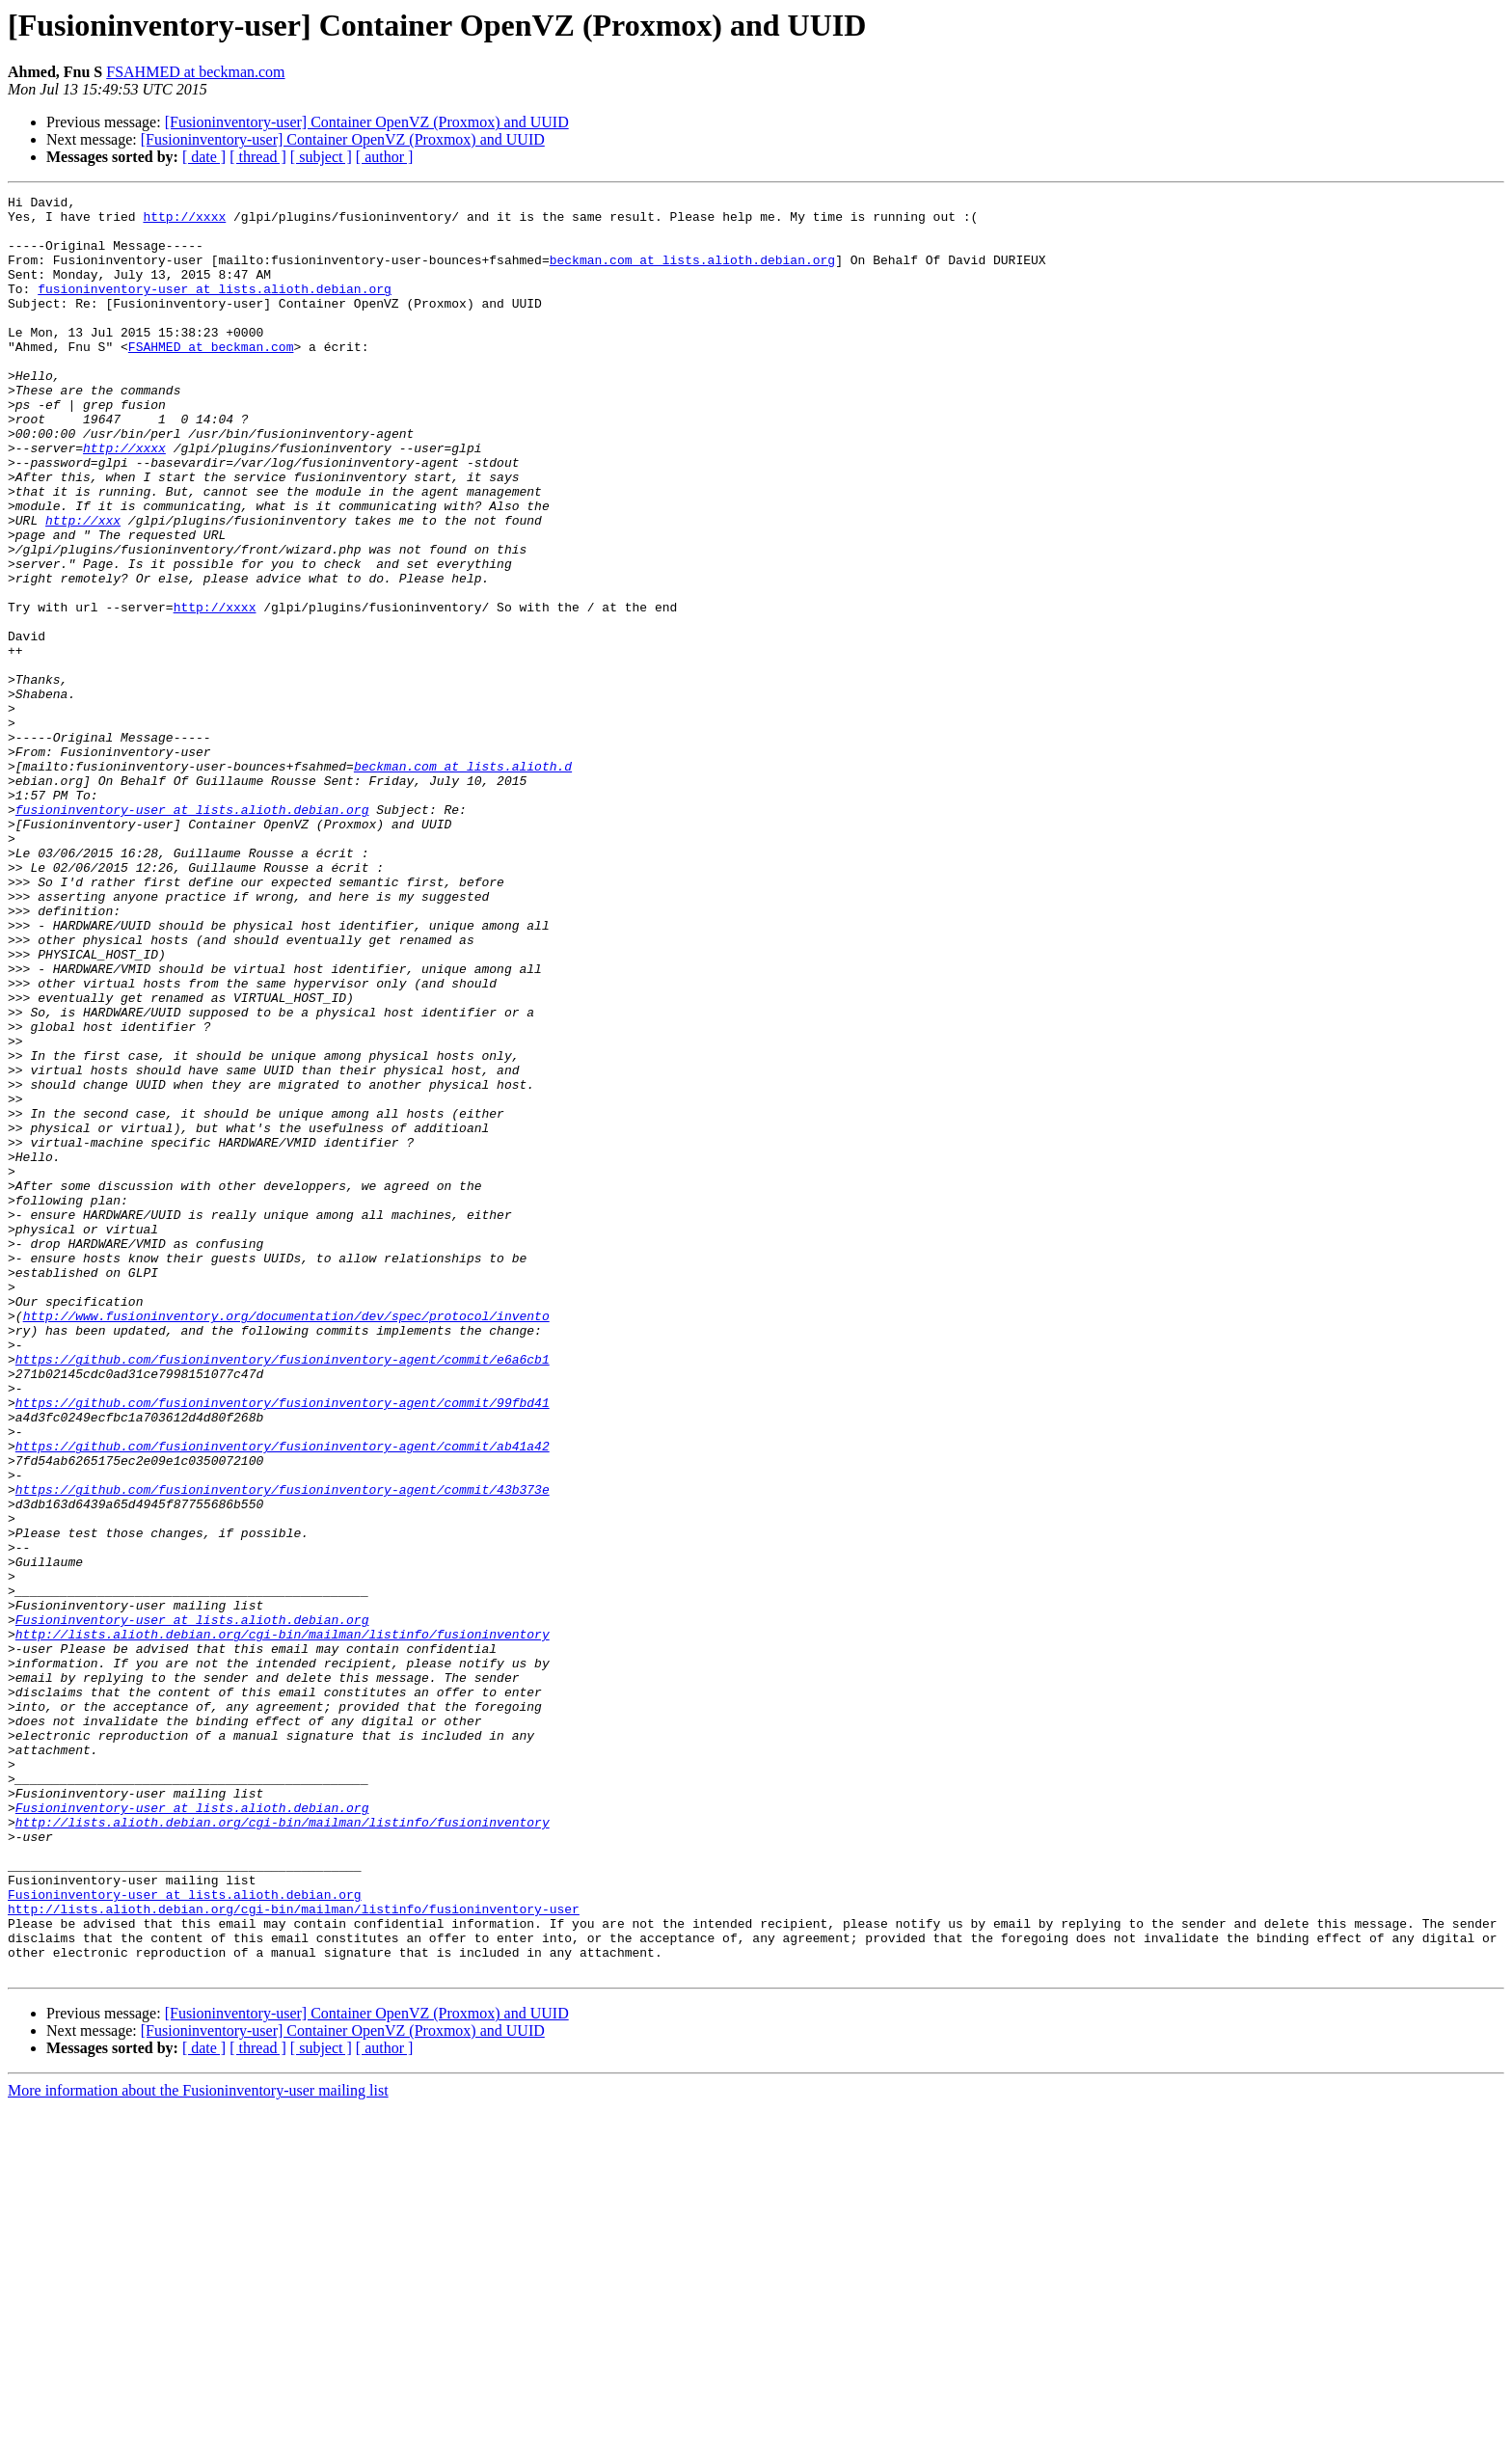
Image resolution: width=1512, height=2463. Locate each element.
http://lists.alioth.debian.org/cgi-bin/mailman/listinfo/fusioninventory (282, 1923)
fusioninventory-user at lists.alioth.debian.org (215, 308)
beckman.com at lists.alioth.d (463, 881)
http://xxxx (184, 221)
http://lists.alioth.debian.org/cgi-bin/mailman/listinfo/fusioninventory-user (294, 2252)
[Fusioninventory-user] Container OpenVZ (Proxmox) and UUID (367, 122)
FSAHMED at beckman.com (195, 72)
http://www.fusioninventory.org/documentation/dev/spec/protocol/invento (286, 1541)
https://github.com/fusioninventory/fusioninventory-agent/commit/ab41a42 (282, 1697)
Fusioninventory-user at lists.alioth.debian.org (192, 1905)
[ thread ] (258, 157)
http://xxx (83, 586)
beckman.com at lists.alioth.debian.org (692, 274)
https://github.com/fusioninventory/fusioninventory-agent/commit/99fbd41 (282, 1645)
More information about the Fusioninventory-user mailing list (198, 2446)
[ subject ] (321, 157)
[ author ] (385, 157)
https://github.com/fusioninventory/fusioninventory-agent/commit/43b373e (282, 1749)
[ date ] (204, 157)
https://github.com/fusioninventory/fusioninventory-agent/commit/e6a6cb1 (282, 1593)
